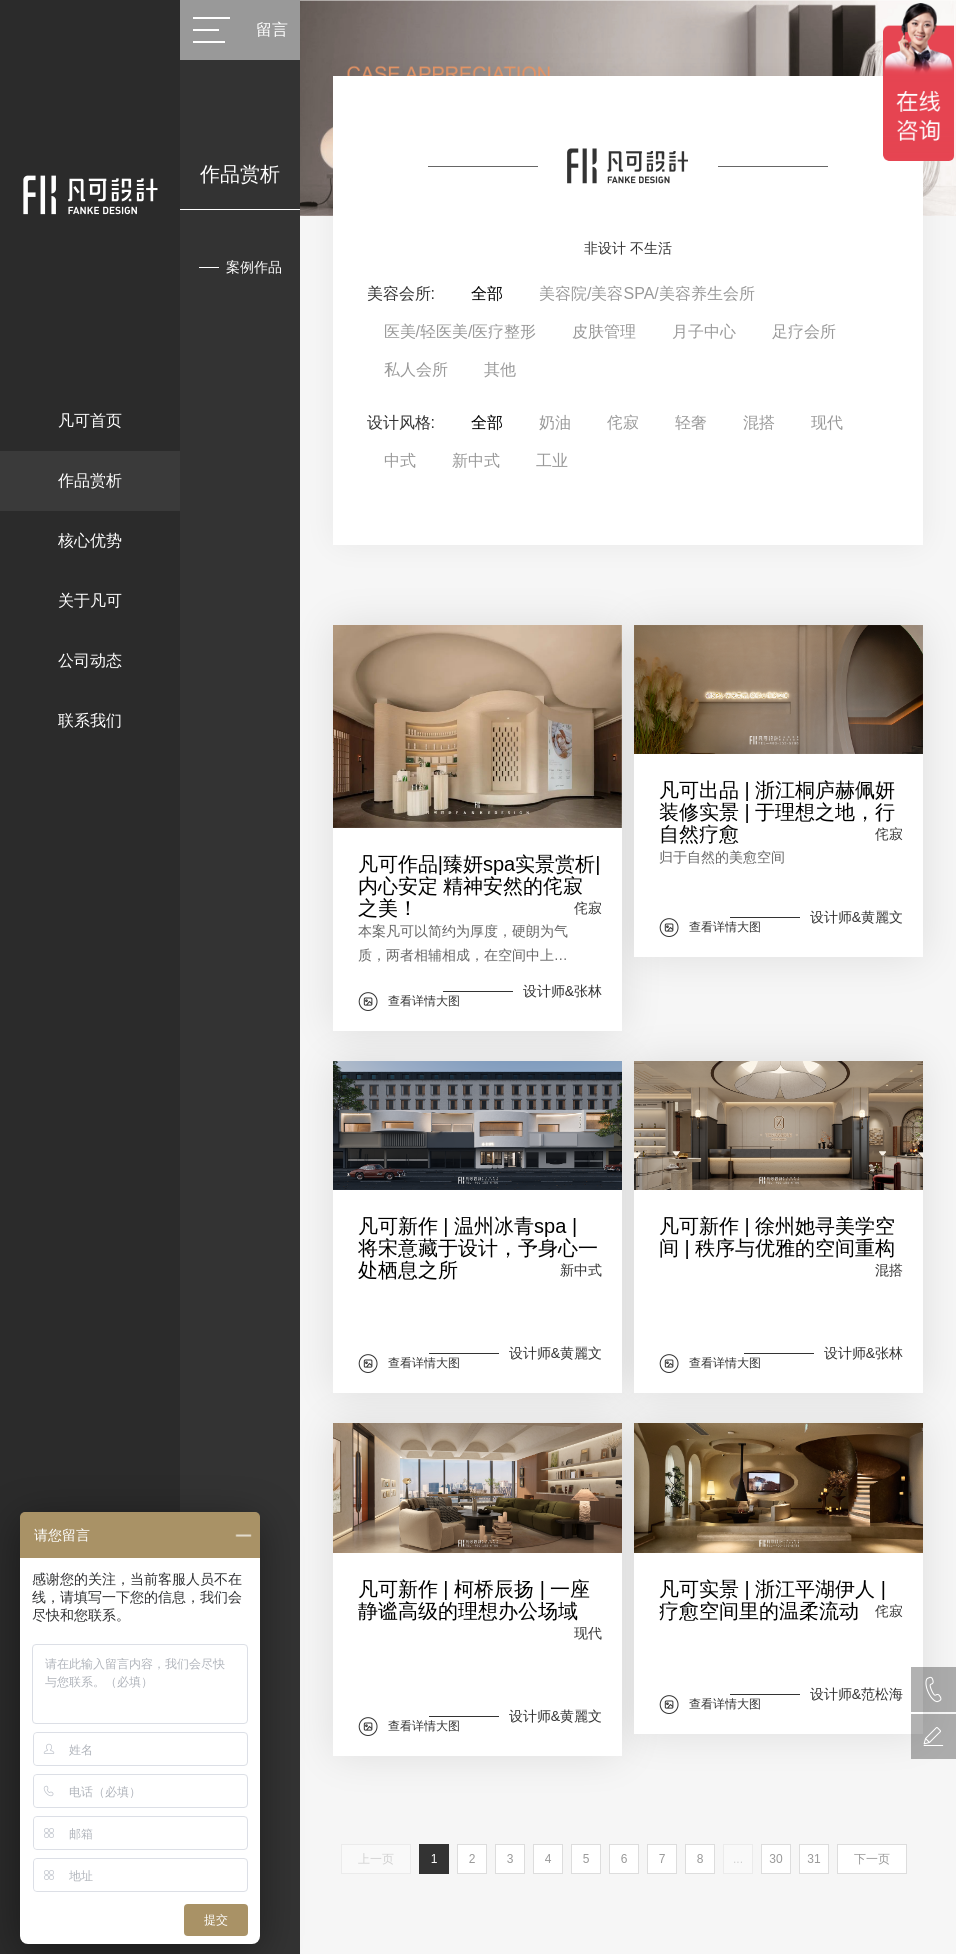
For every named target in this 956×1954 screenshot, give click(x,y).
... (738, 1859)
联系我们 (90, 720)
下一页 (872, 1859)
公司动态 (90, 660)
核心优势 (90, 540)
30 (775, 1859)
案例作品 (254, 267)
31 (813, 1859)
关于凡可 (90, 600)
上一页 (376, 1859)
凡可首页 (90, 420)
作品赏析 (90, 480)
